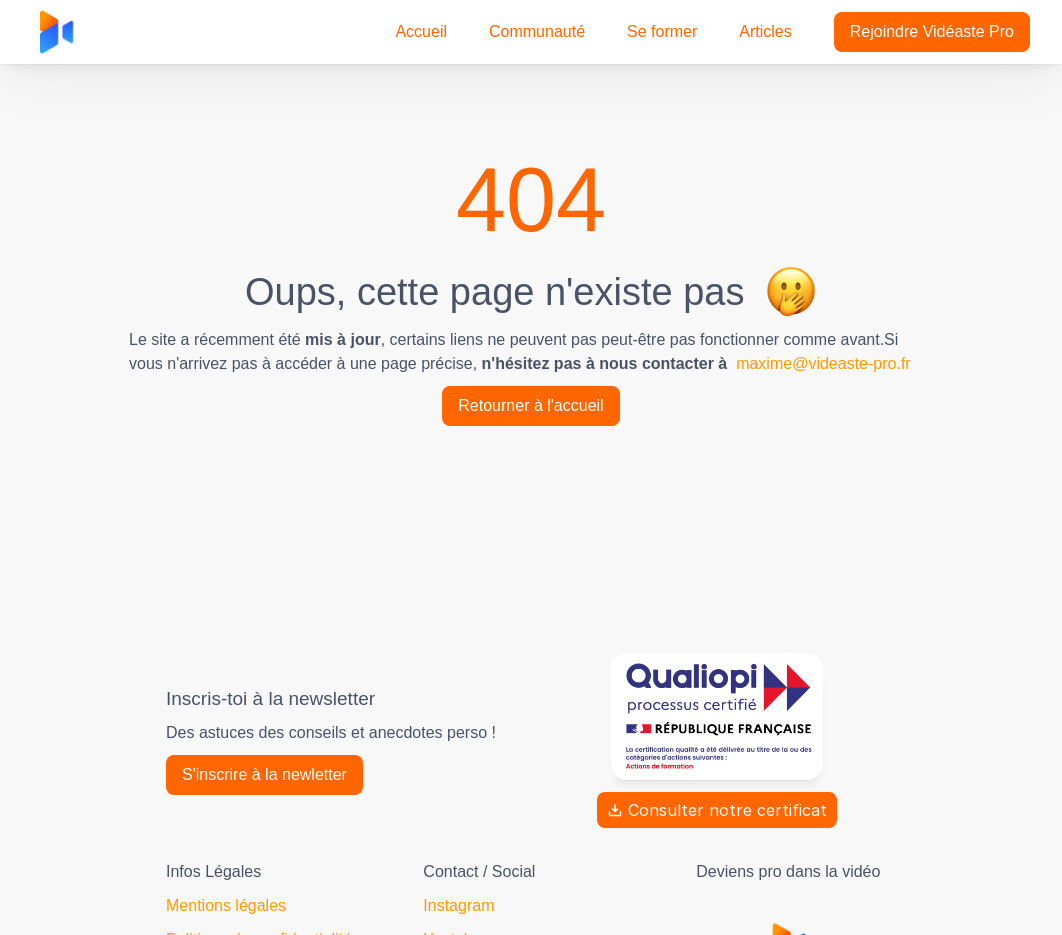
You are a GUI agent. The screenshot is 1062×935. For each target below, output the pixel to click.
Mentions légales (226, 905)
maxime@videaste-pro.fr (823, 363)
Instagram (458, 905)
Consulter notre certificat (717, 810)
